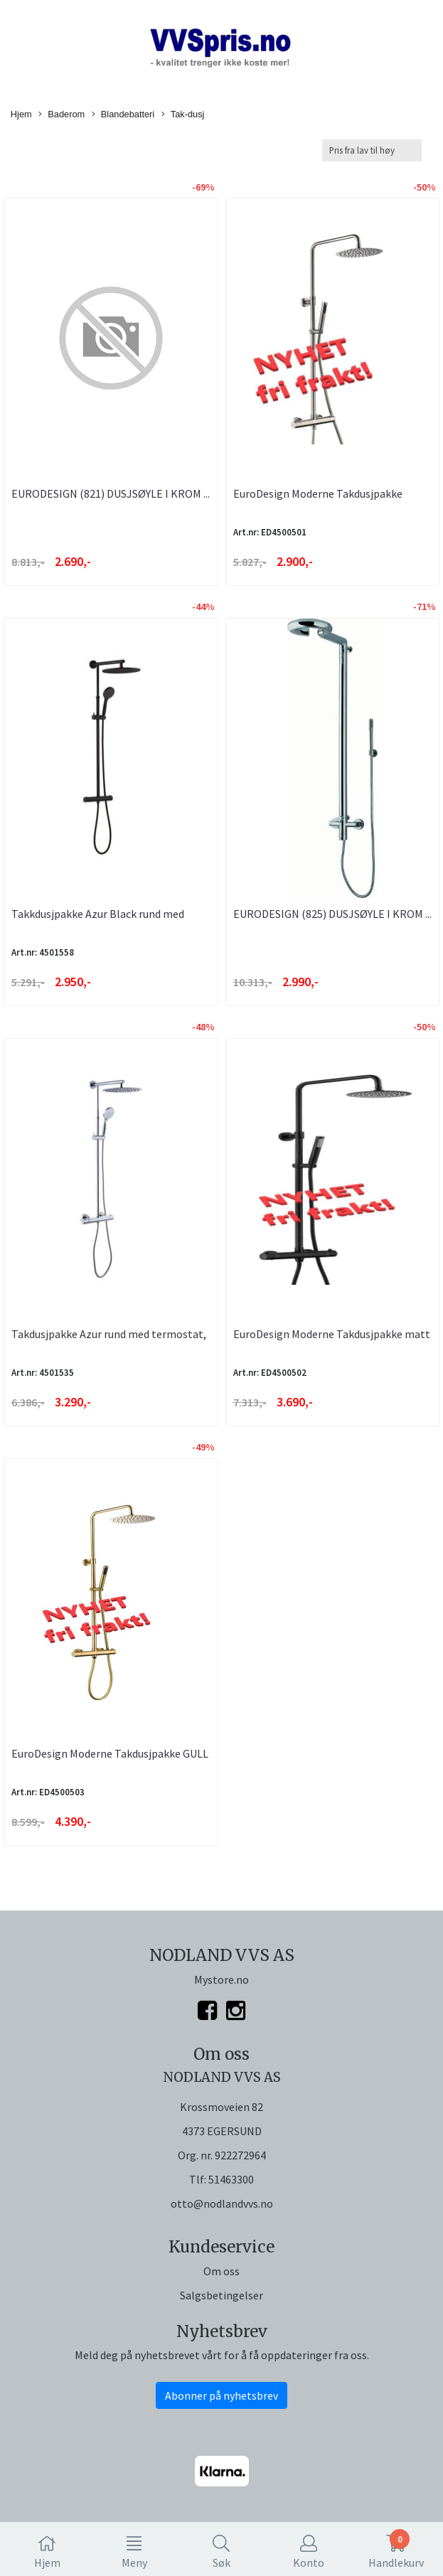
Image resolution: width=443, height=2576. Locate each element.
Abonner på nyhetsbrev (221, 2395)
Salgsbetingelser (221, 2295)
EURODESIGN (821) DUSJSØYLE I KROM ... (110, 493)
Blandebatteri (123, 115)
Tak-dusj (183, 115)
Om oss (221, 2271)
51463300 (231, 2179)
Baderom (61, 115)
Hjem (21, 114)
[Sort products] (372, 150)
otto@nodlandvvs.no (222, 2203)
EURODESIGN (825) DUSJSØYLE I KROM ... (332, 914)
